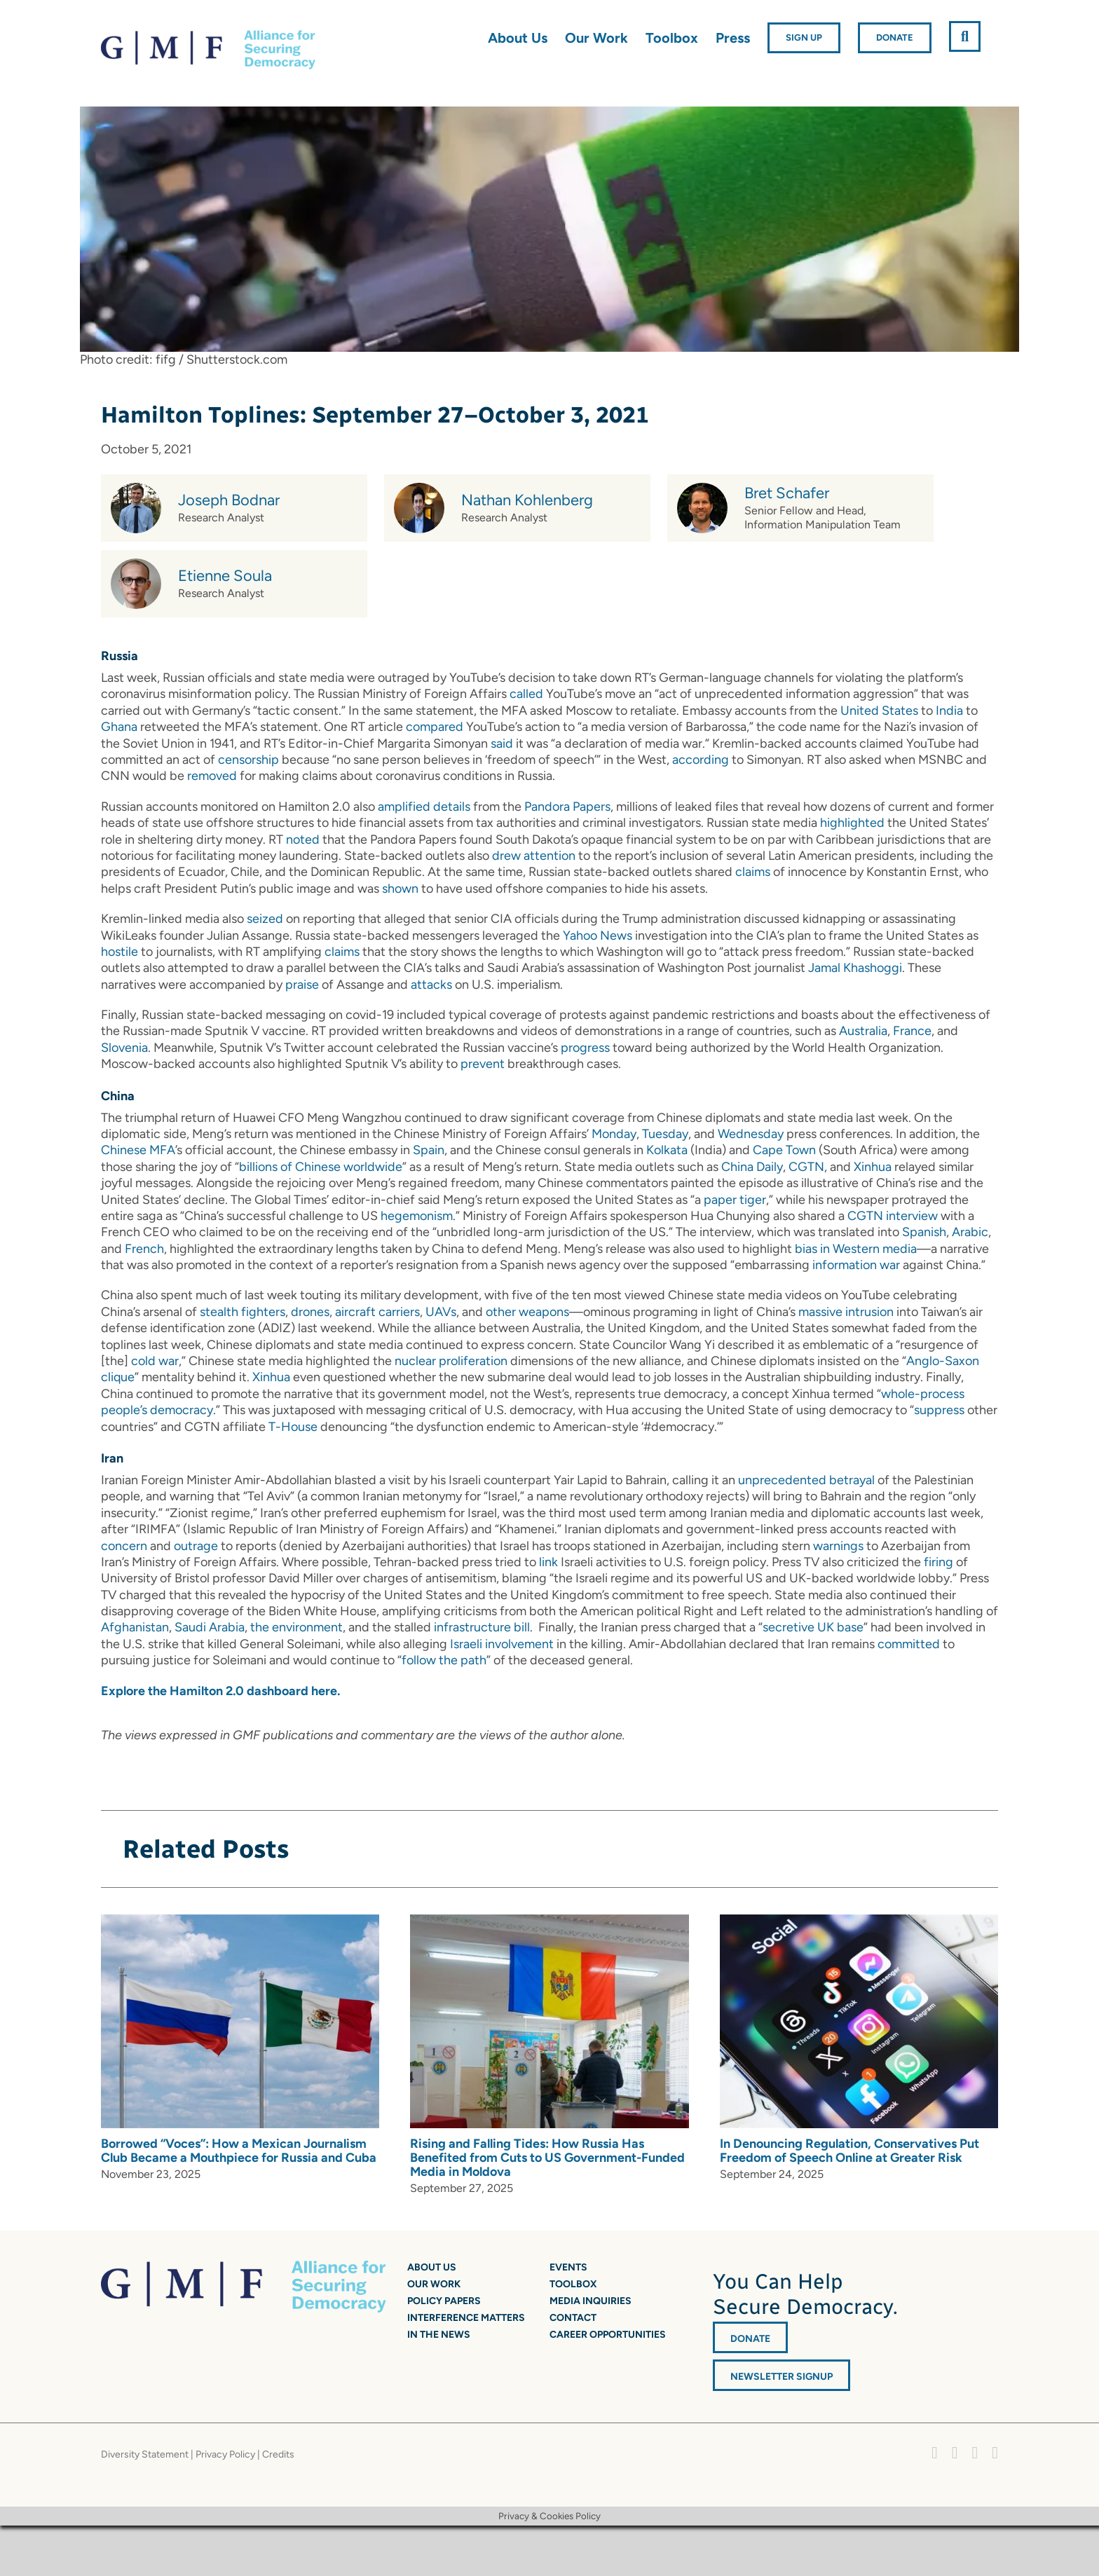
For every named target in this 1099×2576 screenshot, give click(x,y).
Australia (863, 1031)
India (949, 710)
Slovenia (124, 1047)
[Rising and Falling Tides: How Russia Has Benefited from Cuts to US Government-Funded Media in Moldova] (549, 1922)
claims (752, 871)
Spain (428, 1150)
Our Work (433, 2284)
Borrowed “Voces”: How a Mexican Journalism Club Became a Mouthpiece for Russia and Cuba (238, 2150)
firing (938, 1562)
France (912, 1031)
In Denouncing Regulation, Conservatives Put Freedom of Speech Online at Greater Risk (849, 2150)
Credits (278, 2454)
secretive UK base (813, 1627)
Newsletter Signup (781, 2377)
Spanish (924, 1232)
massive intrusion (846, 1312)
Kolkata (667, 1150)
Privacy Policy (225, 2454)
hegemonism (417, 1216)
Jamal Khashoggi (855, 967)
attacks (431, 984)
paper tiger (735, 1199)
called (526, 693)
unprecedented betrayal (806, 1480)
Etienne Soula (225, 575)
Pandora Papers (567, 806)
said (502, 743)
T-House (293, 1426)
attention (549, 855)
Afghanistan (135, 1627)
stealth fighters (242, 1312)
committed (909, 1644)
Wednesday (751, 1134)
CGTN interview (892, 1216)
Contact (573, 2318)
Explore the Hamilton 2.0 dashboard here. (220, 1691)
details (451, 806)
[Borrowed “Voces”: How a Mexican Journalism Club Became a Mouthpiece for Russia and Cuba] (240, 1922)
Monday (614, 1134)
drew (506, 855)
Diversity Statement (145, 2454)
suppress (939, 1410)
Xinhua (873, 1166)
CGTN (806, 1166)
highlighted (852, 822)
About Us (431, 2267)
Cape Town (784, 1150)
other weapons (527, 1312)
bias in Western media (856, 1248)
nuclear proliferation (451, 1361)
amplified (404, 806)
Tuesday (665, 1134)
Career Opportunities (608, 2335)
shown (400, 888)
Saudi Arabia (210, 1627)
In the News (438, 2335)
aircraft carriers (377, 1312)
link (548, 1562)
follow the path (444, 1660)
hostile (119, 951)
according (700, 759)
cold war (155, 1361)
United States (879, 710)
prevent (482, 1063)
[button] (965, 36)
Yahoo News (597, 935)
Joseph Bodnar (229, 500)
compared (434, 726)
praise (302, 984)
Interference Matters (466, 2318)
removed (212, 775)
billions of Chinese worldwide (320, 1166)
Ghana (119, 726)
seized (265, 918)
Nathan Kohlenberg (527, 500)
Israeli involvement (502, 1644)
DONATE (750, 2339)
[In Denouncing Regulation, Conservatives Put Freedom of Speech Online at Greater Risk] (859, 1922)
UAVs (440, 1312)
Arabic (970, 1232)
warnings (838, 1546)
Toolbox (573, 2284)
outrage (196, 1546)
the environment (296, 1627)
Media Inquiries (591, 2301)
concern (124, 1546)
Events (568, 2267)
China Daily (752, 1166)
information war (856, 1265)
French (144, 1248)
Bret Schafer (786, 493)
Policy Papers (444, 2301)
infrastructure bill (482, 1627)
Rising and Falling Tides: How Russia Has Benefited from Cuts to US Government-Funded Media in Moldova (547, 2157)
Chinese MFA (138, 1150)
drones (310, 1312)
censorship (248, 759)
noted (303, 839)
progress (585, 1047)
